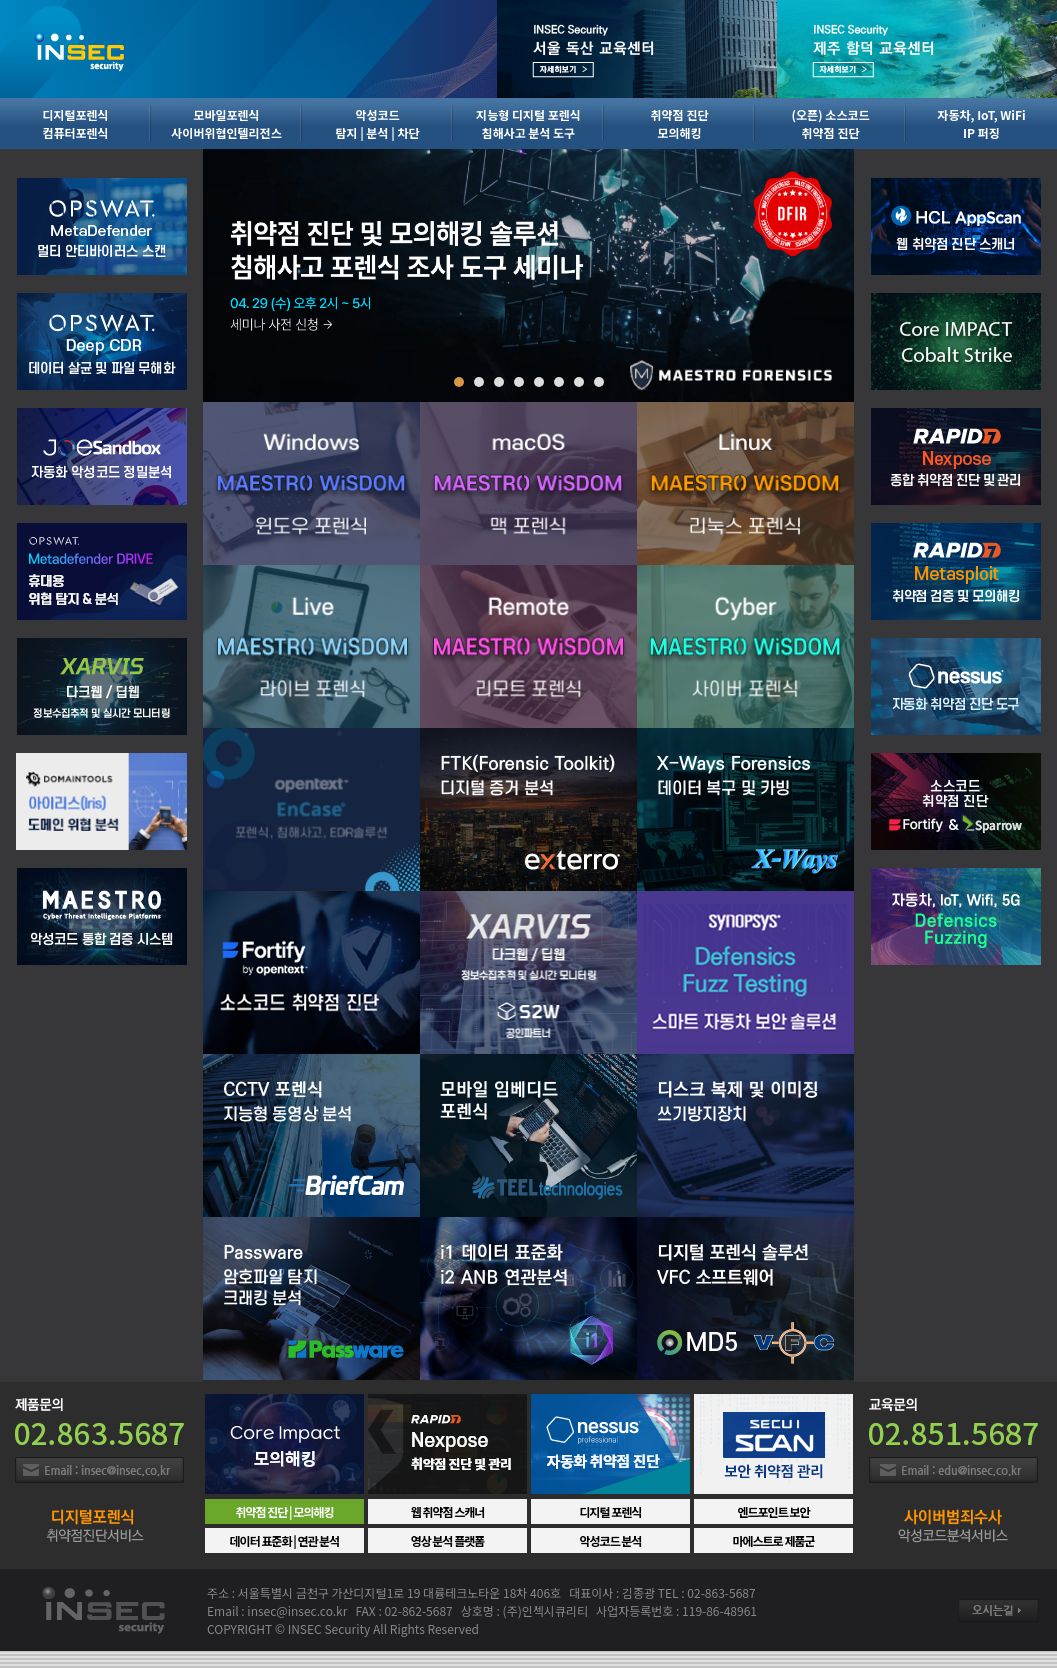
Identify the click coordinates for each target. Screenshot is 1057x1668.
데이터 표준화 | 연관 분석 (285, 1540)
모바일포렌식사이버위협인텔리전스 (226, 123)
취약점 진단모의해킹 (680, 123)
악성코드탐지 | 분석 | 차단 (377, 123)
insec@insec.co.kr (297, 1610)
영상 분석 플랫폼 (448, 1540)
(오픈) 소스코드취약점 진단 (830, 123)
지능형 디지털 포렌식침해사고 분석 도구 (528, 123)
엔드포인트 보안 (773, 1511)
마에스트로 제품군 (773, 1540)
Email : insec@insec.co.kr (99, 1470)
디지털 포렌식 (611, 1511)
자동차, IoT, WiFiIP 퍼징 (981, 123)
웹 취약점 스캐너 (448, 1511)
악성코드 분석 (611, 1540)
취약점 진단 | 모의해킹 (284, 1511)
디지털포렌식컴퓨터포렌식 (75, 123)
